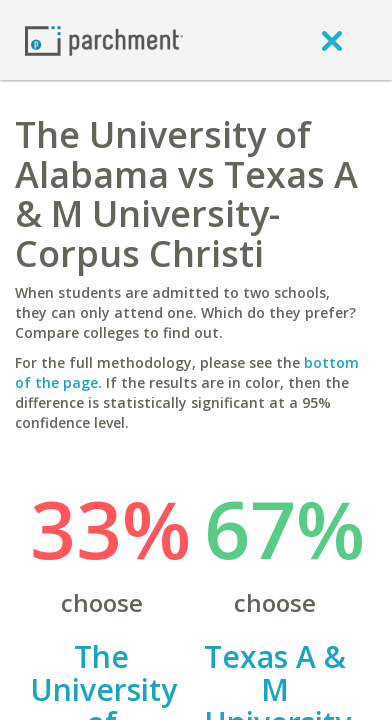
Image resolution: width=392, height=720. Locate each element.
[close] (332, 40)
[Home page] (104, 39)
